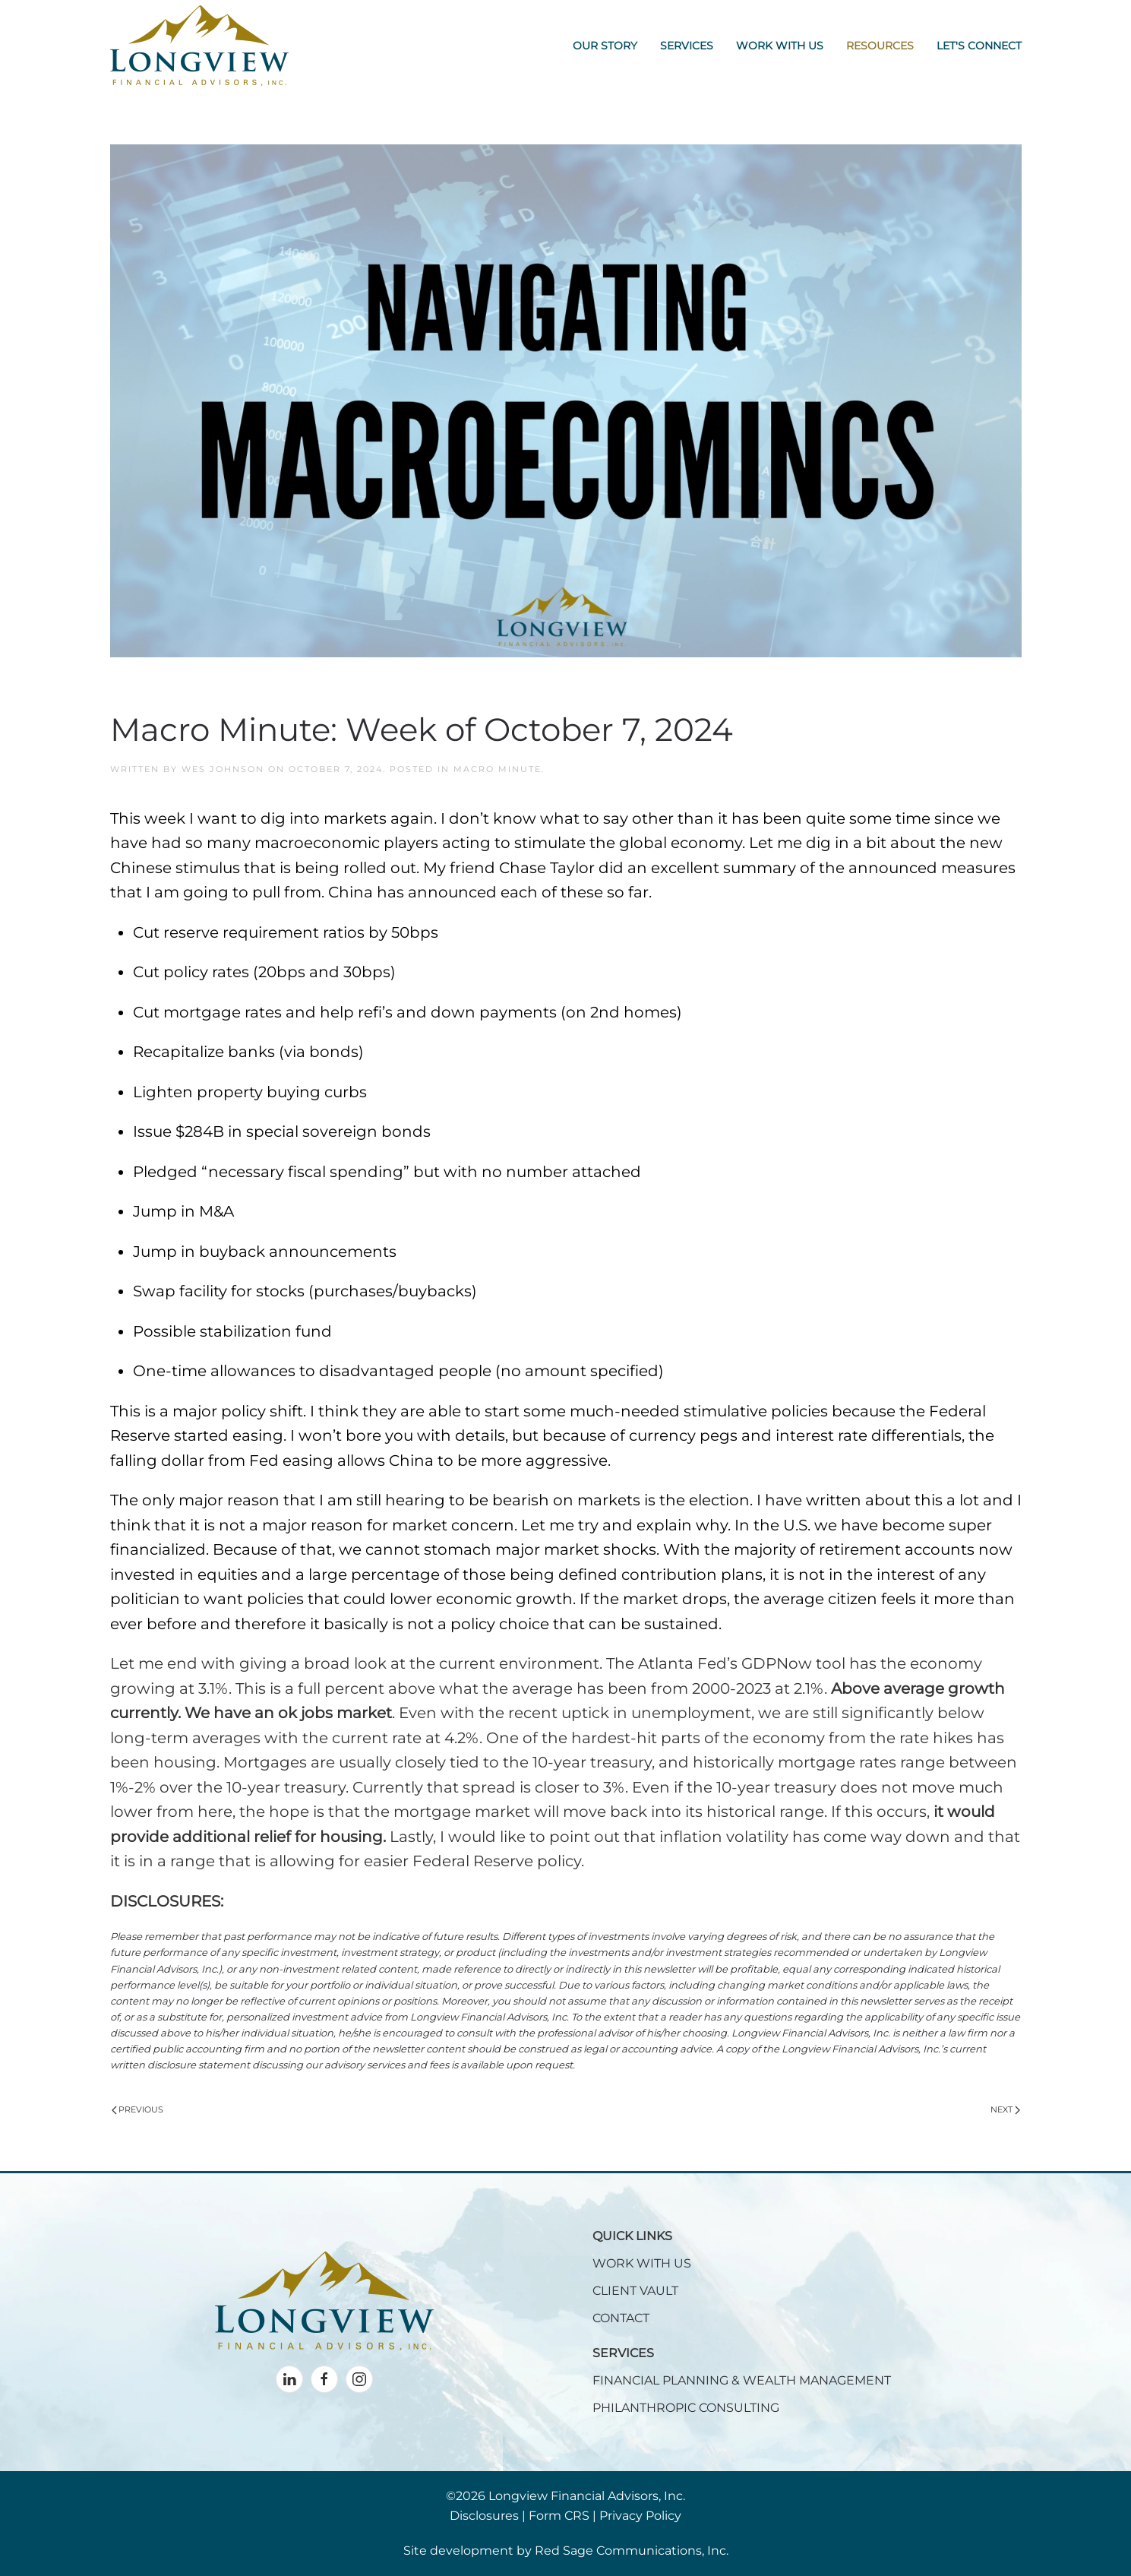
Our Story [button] (605, 45)
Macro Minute (497, 769)
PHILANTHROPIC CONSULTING (685, 2407)
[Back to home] (199, 45)
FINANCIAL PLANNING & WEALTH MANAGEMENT (741, 2380)
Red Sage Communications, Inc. (631, 2550)
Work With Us (779, 45)
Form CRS (559, 2515)
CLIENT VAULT (635, 2290)
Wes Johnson (223, 769)
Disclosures (484, 2515)
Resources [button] (880, 45)
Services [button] (686, 45)
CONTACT (620, 2318)
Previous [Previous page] (138, 2109)
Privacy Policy (640, 2515)
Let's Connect (979, 45)
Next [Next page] (1005, 2109)
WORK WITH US (641, 2263)
